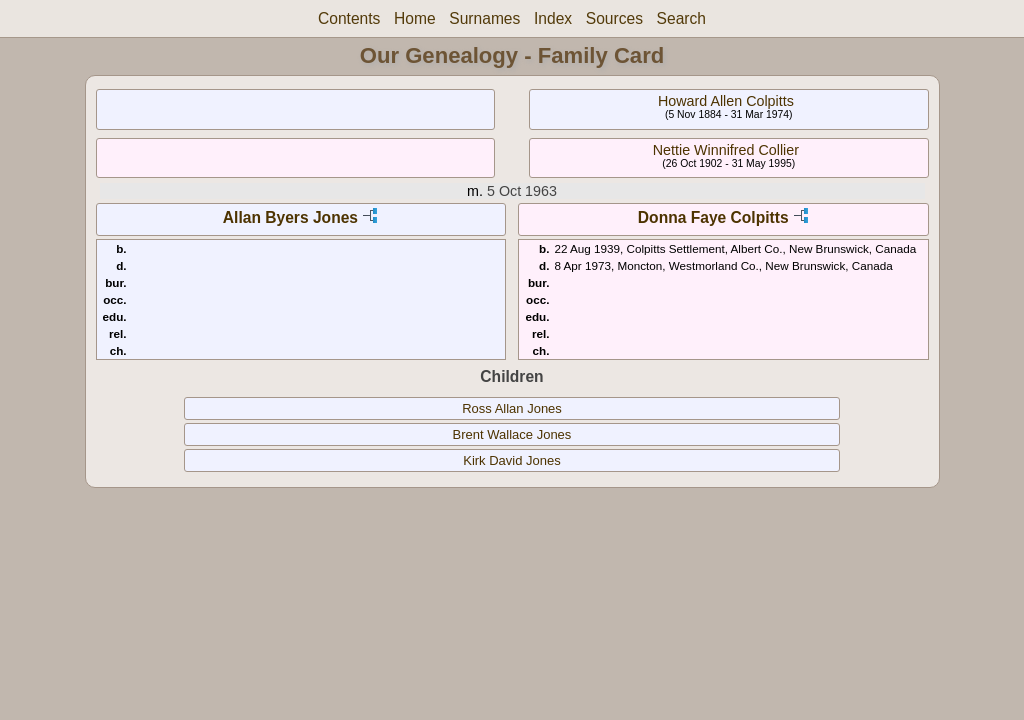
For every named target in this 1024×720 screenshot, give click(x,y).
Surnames (484, 18)
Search (681, 18)
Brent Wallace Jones (512, 434)
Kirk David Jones (512, 460)
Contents (349, 18)
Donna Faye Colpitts (713, 217)
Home (415, 18)
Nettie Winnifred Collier (726, 150)
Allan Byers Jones (290, 217)
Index (553, 18)
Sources (614, 18)
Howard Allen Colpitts (726, 101)
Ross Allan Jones (512, 408)
